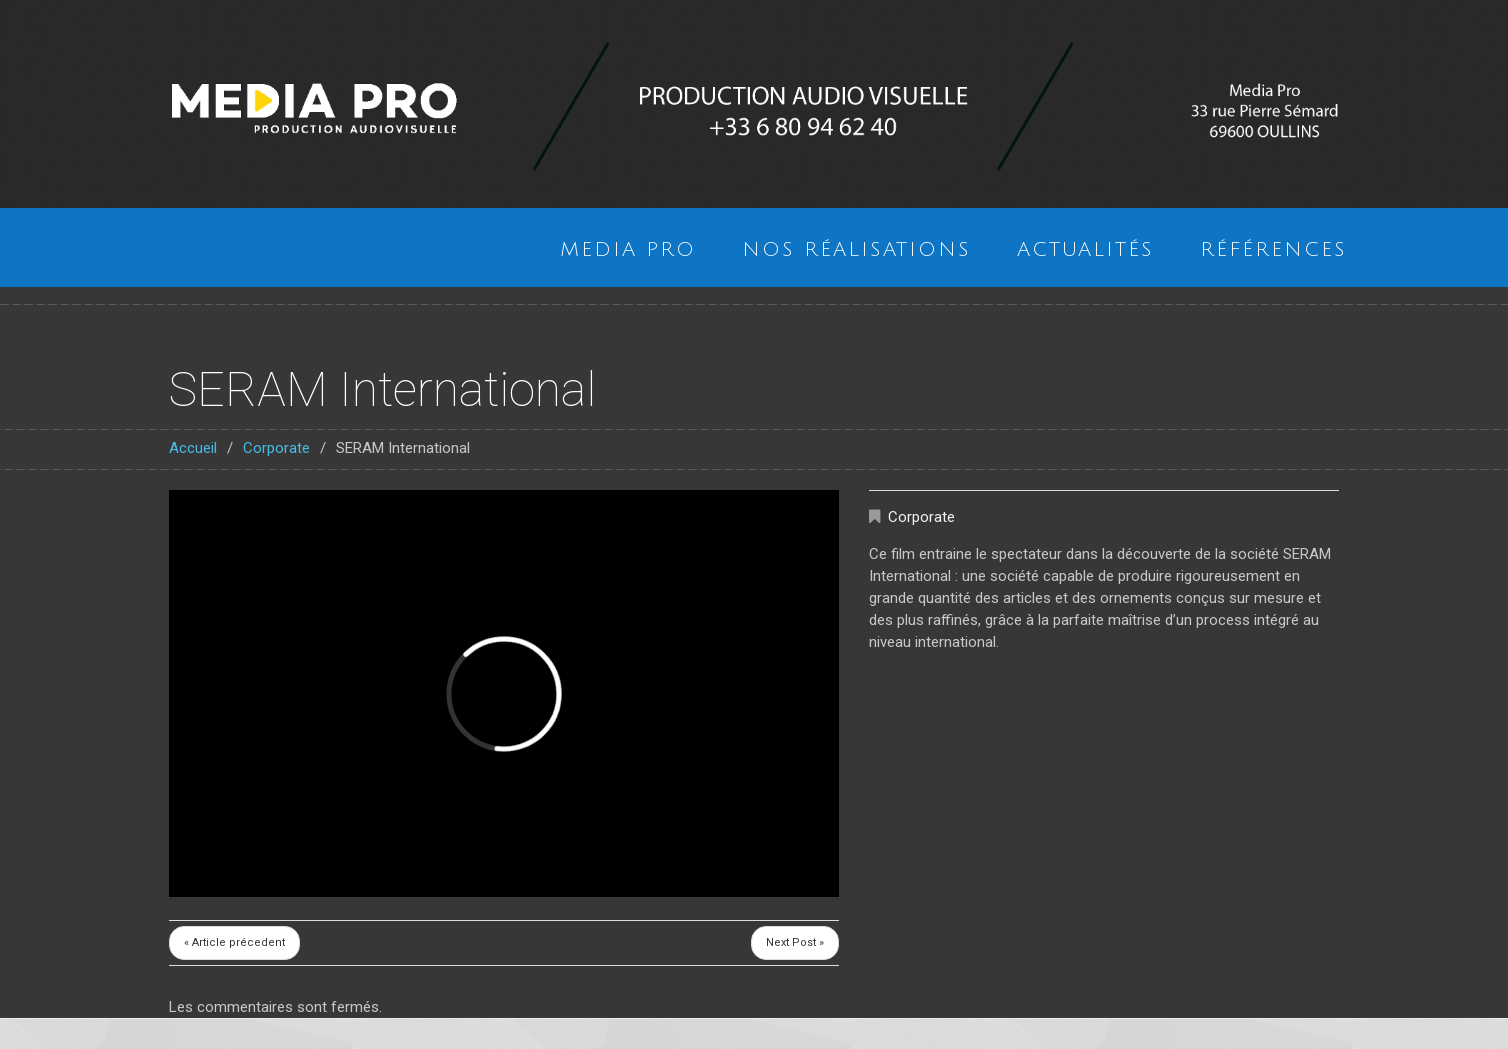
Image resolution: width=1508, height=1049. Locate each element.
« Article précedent (234, 942)
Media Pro (628, 250)
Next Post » (795, 942)
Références (1273, 250)
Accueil (193, 448)
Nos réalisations (856, 250)
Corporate (276, 448)
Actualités (1085, 250)
